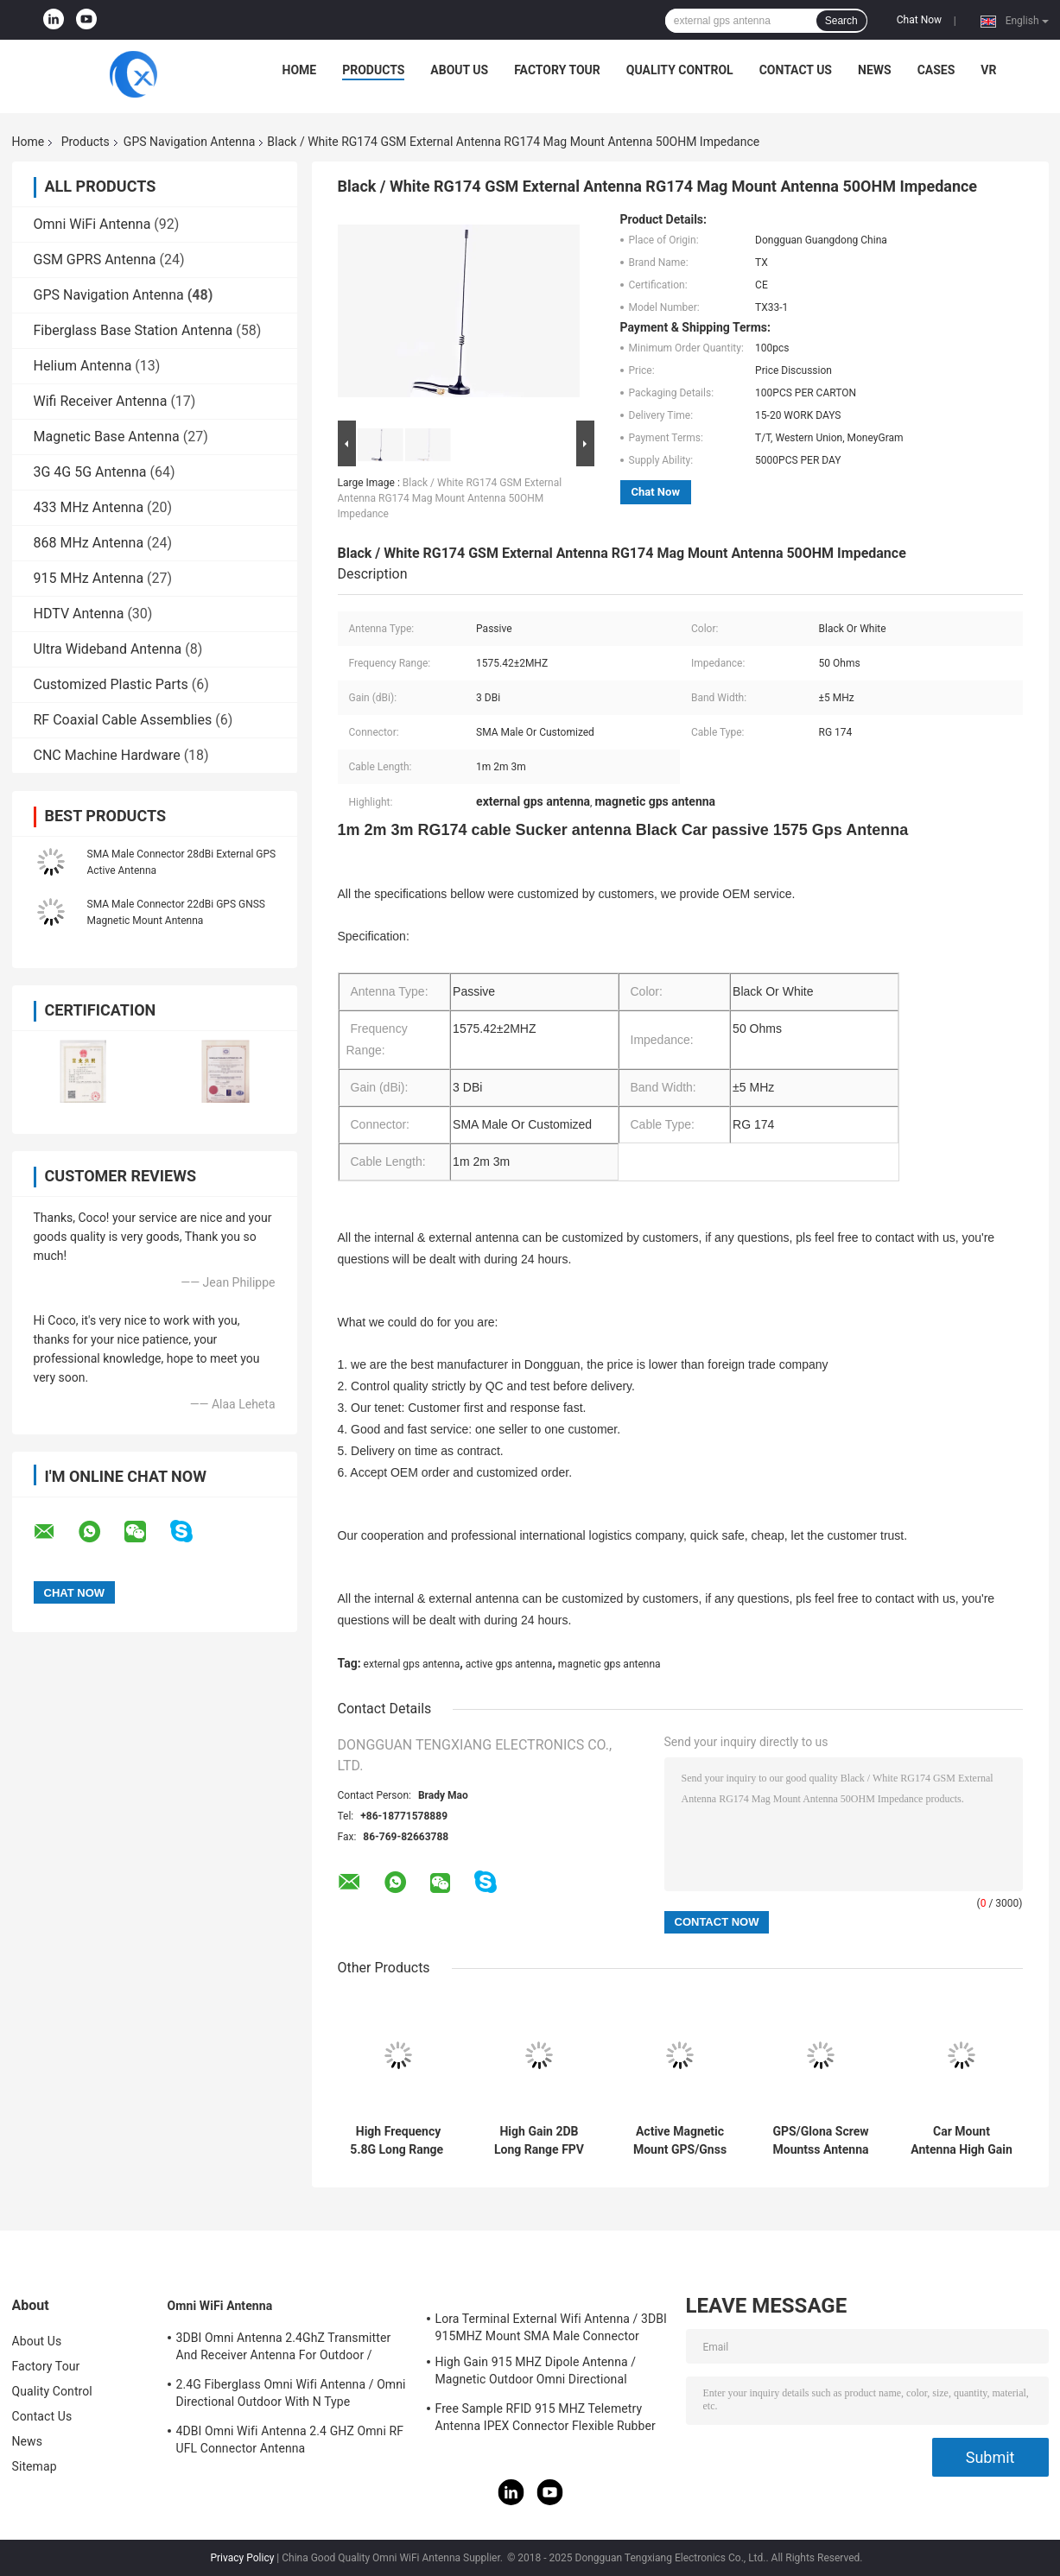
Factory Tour (557, 70)
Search (841, 21)
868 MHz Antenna (89, 543)
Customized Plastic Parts (111, 684)
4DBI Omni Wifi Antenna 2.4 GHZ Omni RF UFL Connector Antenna (290, 2439)
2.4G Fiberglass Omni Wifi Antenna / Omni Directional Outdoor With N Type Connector (291, 2395)
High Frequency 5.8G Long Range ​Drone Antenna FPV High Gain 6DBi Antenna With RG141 (398, 2140)
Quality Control (679, 70)
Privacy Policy (242, 2558)
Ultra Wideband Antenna (108, 649)
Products (373, 70)
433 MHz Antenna (89, 507)
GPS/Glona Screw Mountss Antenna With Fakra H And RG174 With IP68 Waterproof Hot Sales (820, 2140)
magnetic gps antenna (609, 1664)
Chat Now (919, 20)
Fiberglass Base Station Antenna (133, 330)
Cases (936, 70)
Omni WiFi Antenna (92, 224)
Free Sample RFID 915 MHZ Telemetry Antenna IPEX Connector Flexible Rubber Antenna (545, 2420)
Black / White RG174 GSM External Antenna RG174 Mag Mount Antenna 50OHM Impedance (450, 498)
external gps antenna (412, 1664)
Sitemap (34, 2466)
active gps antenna (509, 1664)
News (875, 70)
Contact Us (795, 70)
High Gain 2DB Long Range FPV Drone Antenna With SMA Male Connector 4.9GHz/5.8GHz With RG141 (539, 2140)
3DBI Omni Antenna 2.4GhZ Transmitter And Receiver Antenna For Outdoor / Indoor (283, 2349)
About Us (459, 70)
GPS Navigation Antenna (189, 142)
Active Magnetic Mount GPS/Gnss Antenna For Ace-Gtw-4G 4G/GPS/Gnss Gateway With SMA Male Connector (680, 2140)
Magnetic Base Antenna (107, 436)
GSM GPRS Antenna (95, 259)
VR (988, 70)
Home (299, 70)
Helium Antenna (83, 366)
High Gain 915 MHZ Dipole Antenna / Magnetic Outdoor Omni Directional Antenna (536, 2373)
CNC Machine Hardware (107, 755)
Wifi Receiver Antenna (101, 401)
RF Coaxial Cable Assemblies (123, 720)
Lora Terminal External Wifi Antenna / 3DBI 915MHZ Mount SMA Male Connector (551, 2327)
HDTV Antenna (79, 613)
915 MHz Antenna (89, 578)
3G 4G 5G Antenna (90, 472)
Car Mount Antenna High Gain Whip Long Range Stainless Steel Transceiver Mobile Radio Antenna (961, 2140)
